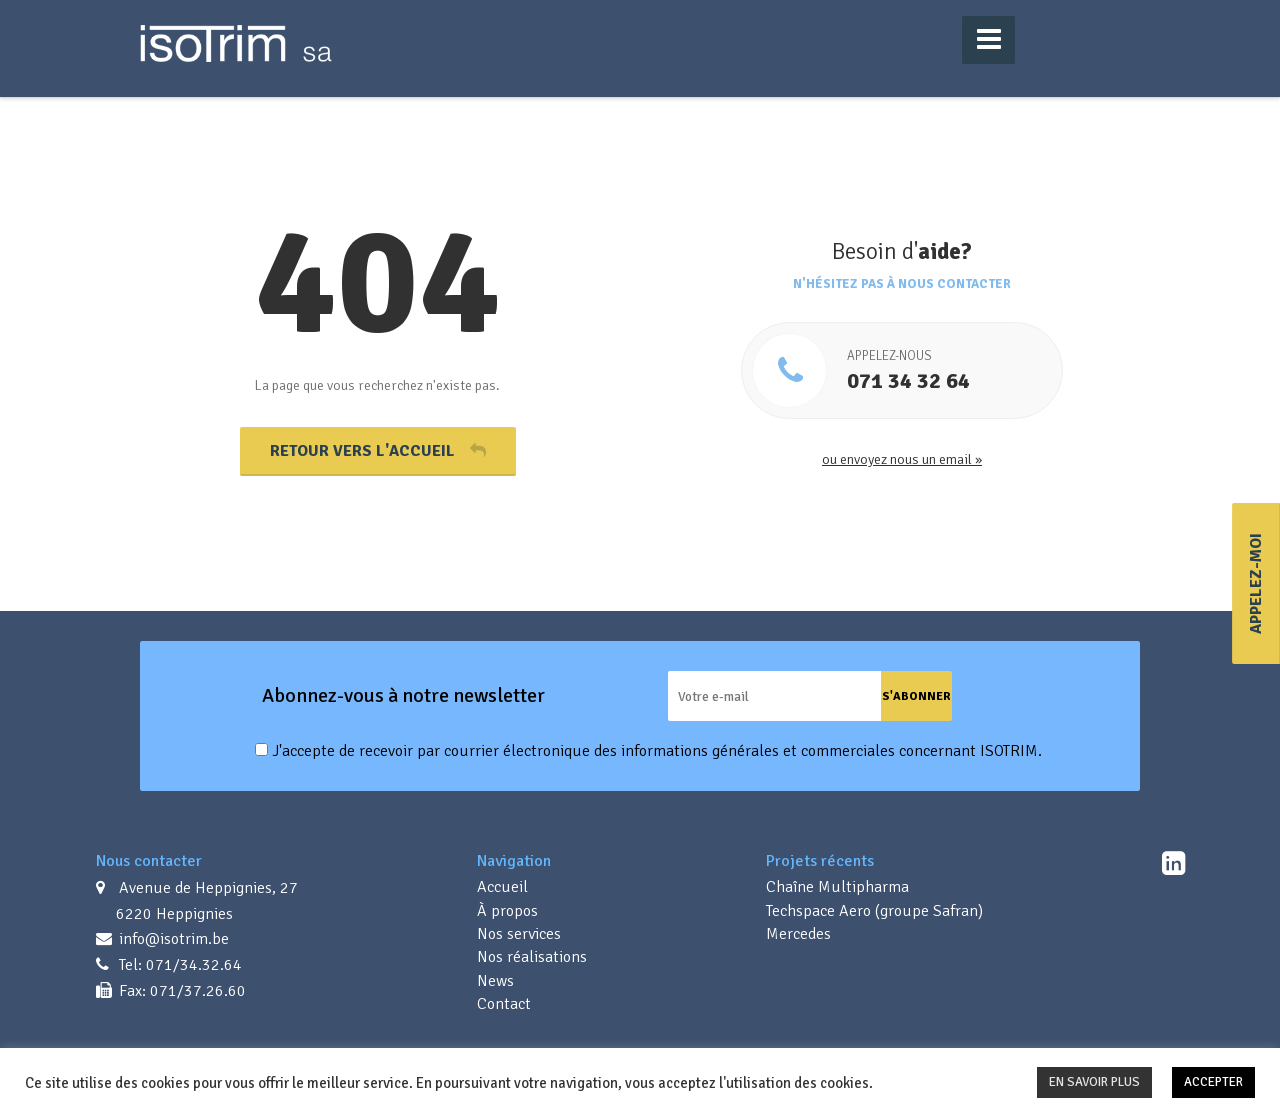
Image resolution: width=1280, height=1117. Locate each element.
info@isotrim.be (172, 939)
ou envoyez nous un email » (902, 459)
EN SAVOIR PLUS (1094, 1082)
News (495, 981)
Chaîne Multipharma (837, 887)
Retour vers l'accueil (378, 451)
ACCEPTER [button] (1213, 1082)
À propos (507, 911)
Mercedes (798, 934)
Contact (504, 1004)
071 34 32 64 (949, 371)
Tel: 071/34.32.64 (178, 965)
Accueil (502, 887)
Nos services (519, 934)
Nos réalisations (532, 957)
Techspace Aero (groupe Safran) (874, 911)
